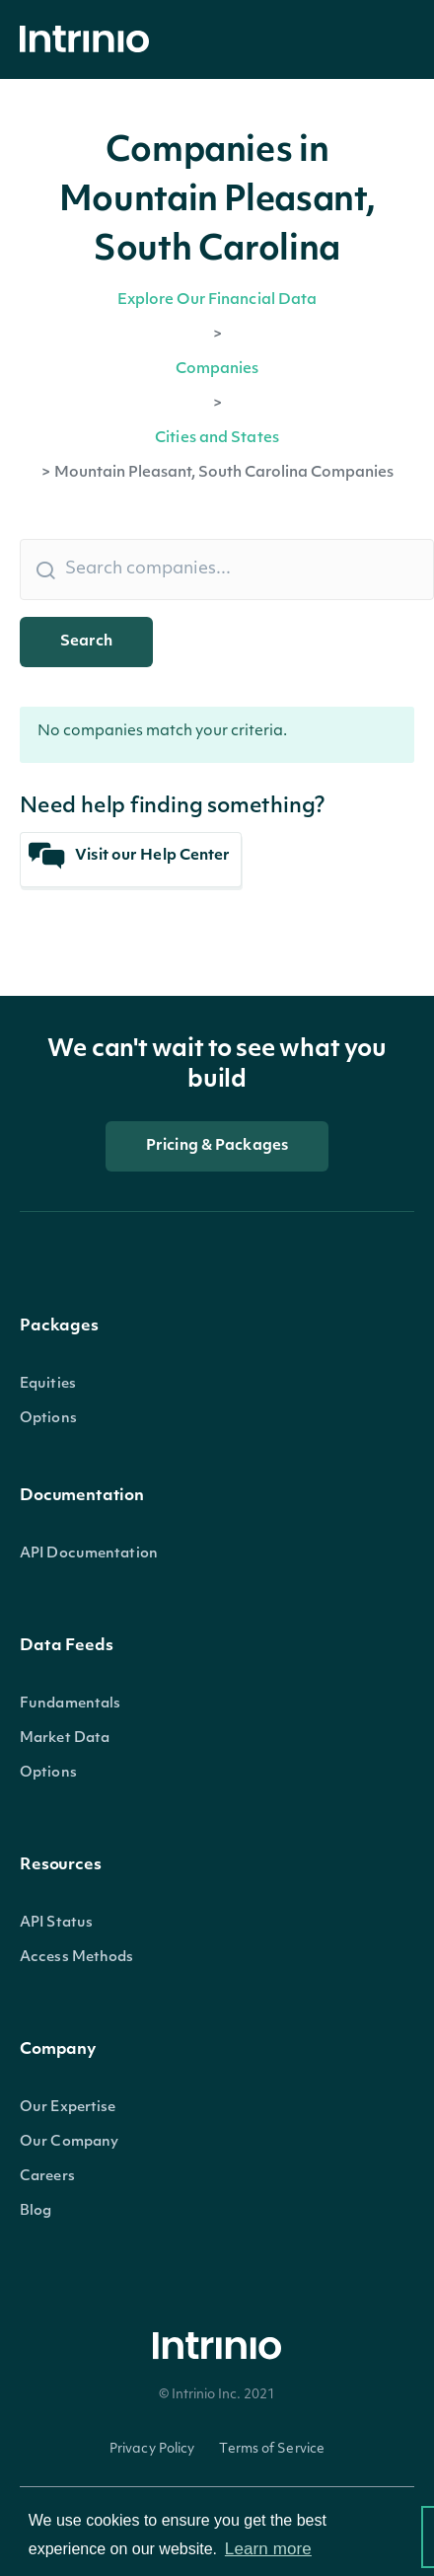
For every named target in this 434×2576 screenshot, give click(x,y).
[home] (90, 40)
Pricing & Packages (217, 1146)
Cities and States (217, 438)
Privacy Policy (152, 2449)
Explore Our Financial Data (217, 300)
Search (86, 642)
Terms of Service (272, 2449)
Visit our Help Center (130, 856)
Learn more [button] (268, 2548)
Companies (217, 369)
